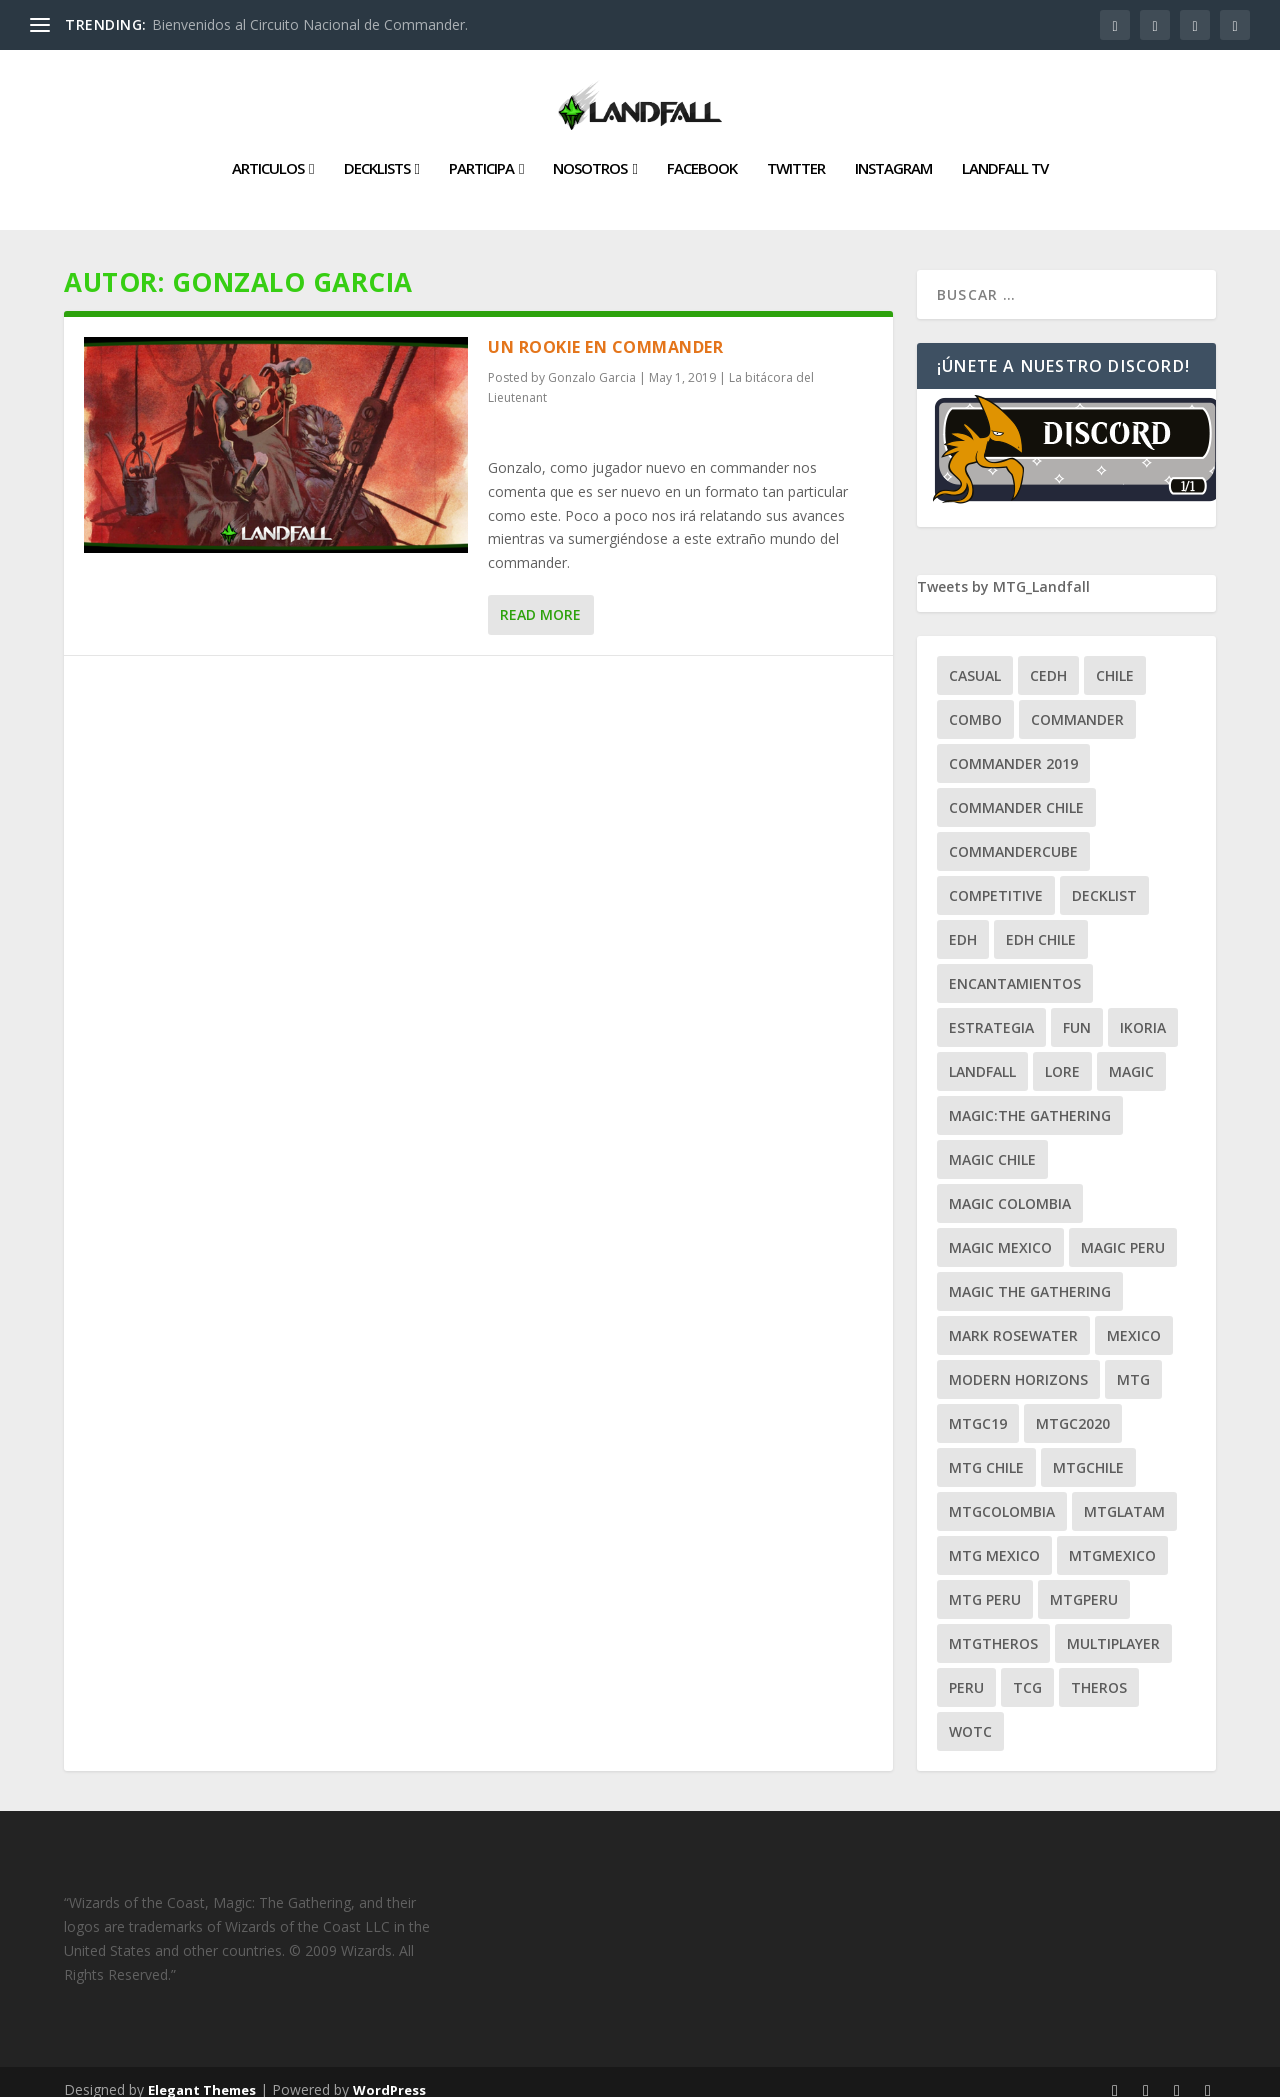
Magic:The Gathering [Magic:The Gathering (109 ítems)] (1030, 1099)
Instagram (893, 153)
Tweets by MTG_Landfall (1003, 570)
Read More (540, 598)
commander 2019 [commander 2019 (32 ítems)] (1013, 747)
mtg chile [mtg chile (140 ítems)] (986, 1451)
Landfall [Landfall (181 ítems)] (982, 1055)
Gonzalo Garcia (592, 361)
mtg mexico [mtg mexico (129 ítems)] (994, 1539)
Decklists (377, 153)
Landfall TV (1005, 153)
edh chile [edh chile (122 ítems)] (1041, 923)
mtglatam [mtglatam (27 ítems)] (1124, 1495)
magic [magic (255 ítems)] (1131, 1055)
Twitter (796, 153)
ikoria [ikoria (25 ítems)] (1143, 1011)
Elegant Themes (202, 2074)
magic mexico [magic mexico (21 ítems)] (1000, 1231)
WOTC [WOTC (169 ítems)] (970, 1715)
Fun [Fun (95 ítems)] (1077, 1011)
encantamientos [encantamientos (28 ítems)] (1015, 967)
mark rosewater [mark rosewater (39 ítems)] (1013, 1319)
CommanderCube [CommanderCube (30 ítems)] (1013, 835)
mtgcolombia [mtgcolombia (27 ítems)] (1002, 1495)
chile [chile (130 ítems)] (1115, 659)
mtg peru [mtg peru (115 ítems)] (985, 1583)
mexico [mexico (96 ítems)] (1134, 1319)
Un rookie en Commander (605, 331)
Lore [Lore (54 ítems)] (1062, 1055)
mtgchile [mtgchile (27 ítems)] (1088, 1451)
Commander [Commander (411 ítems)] (1077, 703)
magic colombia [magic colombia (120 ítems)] (1010, 1187)
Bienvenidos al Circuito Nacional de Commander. (310, 24)
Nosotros (590, 153)
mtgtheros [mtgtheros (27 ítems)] (993, 1627)
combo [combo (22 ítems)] (975, 703)
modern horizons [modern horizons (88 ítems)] (1018, 1363)
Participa (481, 153)
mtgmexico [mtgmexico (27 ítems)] (1112, 1539)
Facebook (702, 153)
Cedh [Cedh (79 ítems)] (1048, 659)
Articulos (268, 153)
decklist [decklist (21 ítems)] (1104, 879)
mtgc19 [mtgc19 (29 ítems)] (978, 1407)
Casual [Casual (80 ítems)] (975, 659)
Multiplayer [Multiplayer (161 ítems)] (1113, 1627)
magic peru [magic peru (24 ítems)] (1123, 1231)
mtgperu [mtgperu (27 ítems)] (1084, 1583)
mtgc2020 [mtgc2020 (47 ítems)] (1073, 1407)
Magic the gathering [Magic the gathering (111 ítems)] (1030, 1275)
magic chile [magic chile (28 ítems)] (992, 1143)
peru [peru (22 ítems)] (966, 1671)
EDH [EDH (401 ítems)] (963, 923)
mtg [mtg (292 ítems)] (1133, 1363)
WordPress (389, 2074)
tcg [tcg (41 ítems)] (1027, 1671)
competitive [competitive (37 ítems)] (996, 879)
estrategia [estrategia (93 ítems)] (991, 1011)
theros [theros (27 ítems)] (1099, 1671)
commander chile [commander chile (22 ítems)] (1016, 791)
